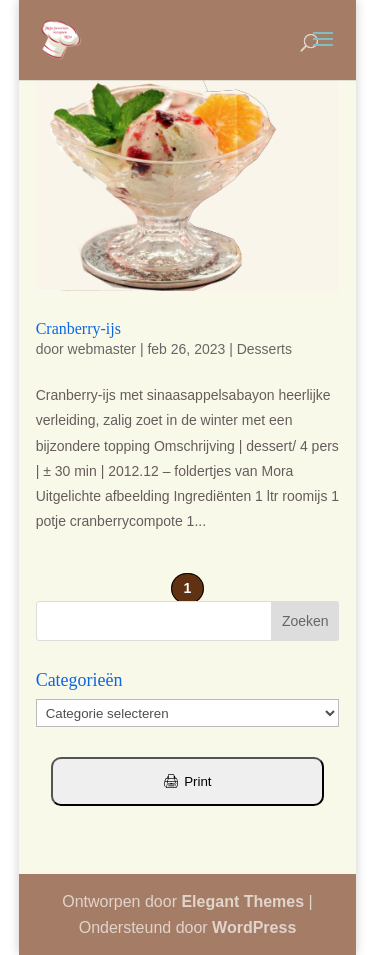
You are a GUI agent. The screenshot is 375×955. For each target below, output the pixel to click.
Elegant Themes (242, 901)
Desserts (264, 349)
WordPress (254, 927)
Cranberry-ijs (78, 328)
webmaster (102, 349)
